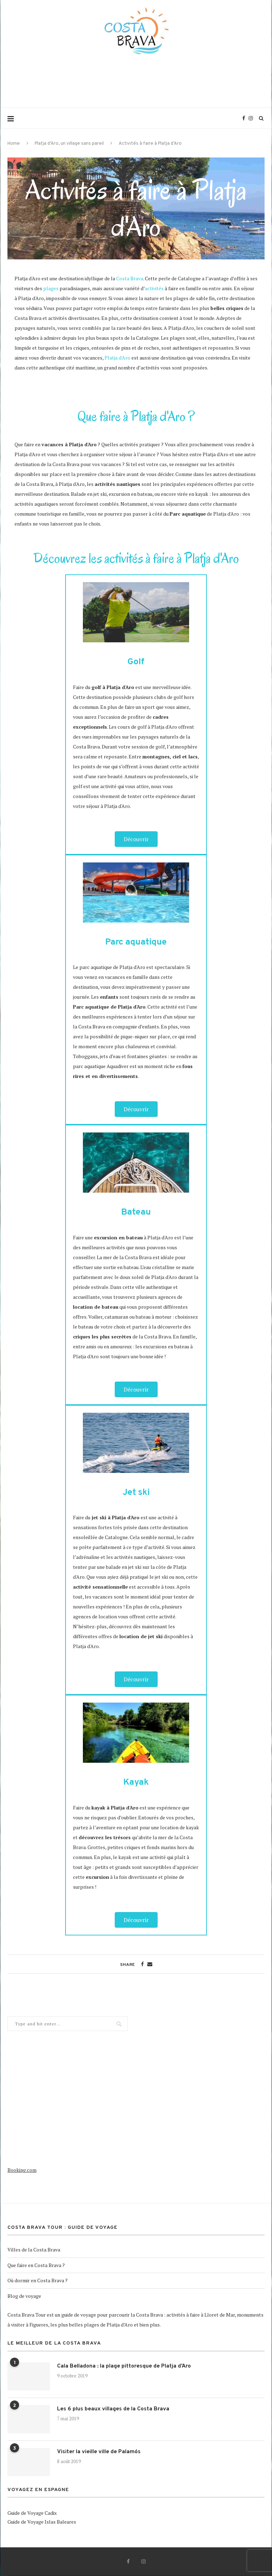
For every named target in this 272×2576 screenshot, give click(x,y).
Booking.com (21, 2170)
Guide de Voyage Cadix (32, 2512)
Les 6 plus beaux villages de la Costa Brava (113, 2409)
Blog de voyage (24, 2296)
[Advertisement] (136, 87)
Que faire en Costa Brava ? (36, 2265)
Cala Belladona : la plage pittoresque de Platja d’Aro (124, 2366)
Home (13, 144)
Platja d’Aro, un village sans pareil (69, 144)
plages (50, 288)
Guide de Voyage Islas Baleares (41, 2521)
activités (154, 288)
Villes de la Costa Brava (33, 2249)
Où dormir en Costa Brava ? (37, 2280)
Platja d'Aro (117, 357)
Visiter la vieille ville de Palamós (99, 2451)
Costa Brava (129, 278)
